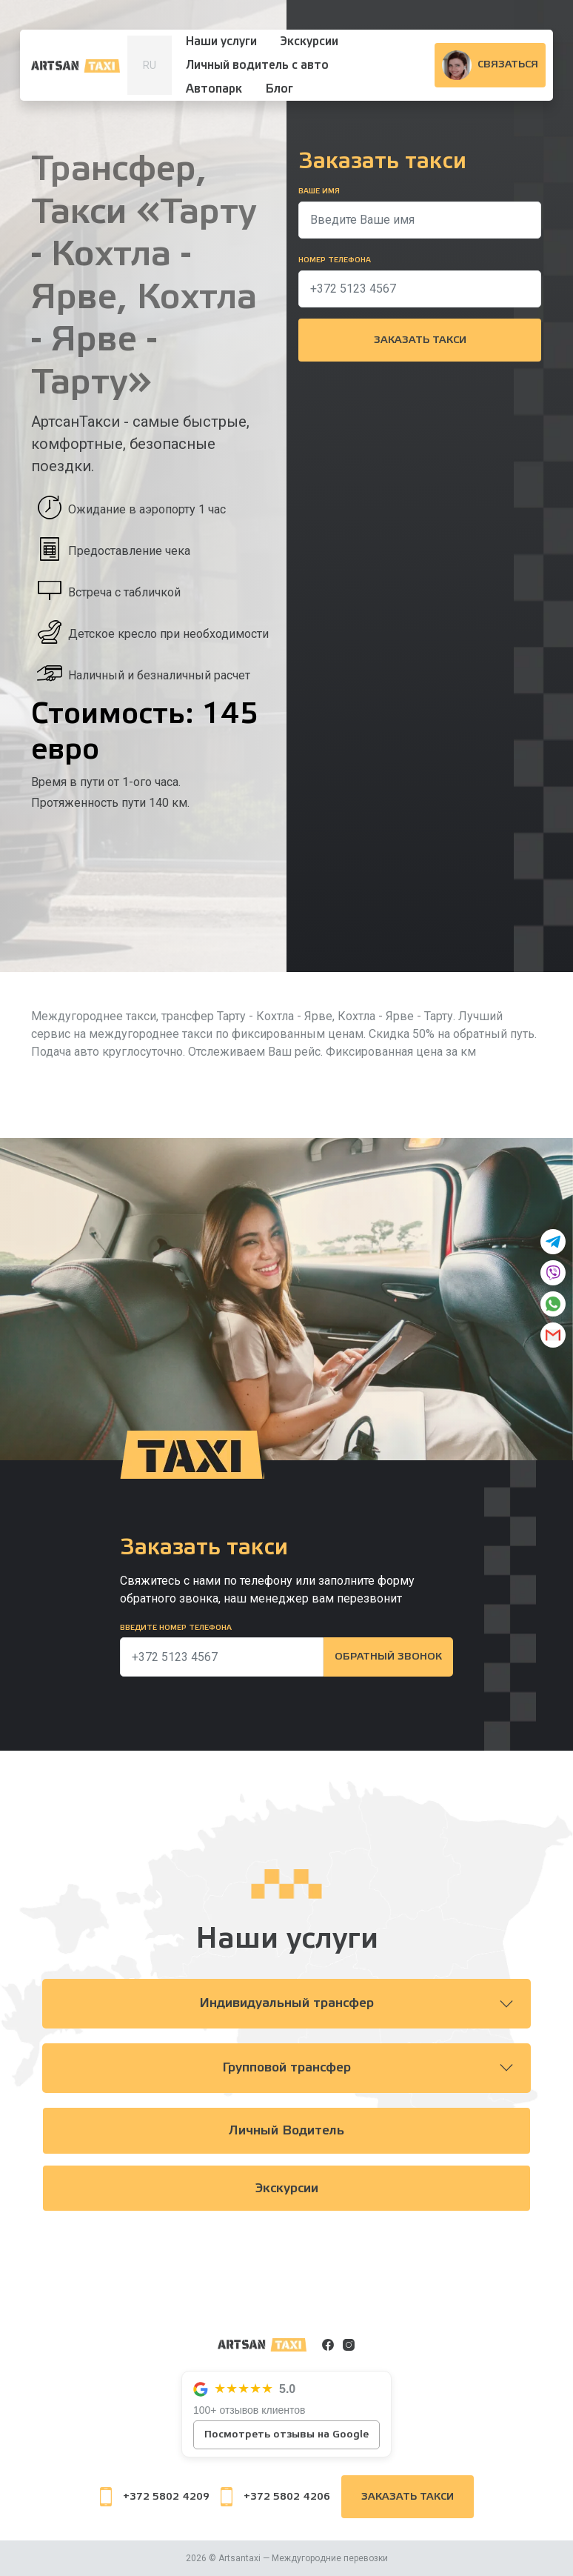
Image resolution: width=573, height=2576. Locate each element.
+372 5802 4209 (155, 2496)
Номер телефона (334, 260)
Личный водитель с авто (257, 65)
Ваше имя (319, 191)
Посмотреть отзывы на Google (286, 2434)
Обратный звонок (388, 1657)
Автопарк (214, 89)
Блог (279, 89)
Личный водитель (286, 2131)
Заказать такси (420, 340)
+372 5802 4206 (275, 2496)
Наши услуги (221, 41)
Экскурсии (309, 41)
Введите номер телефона (176, 1627)
